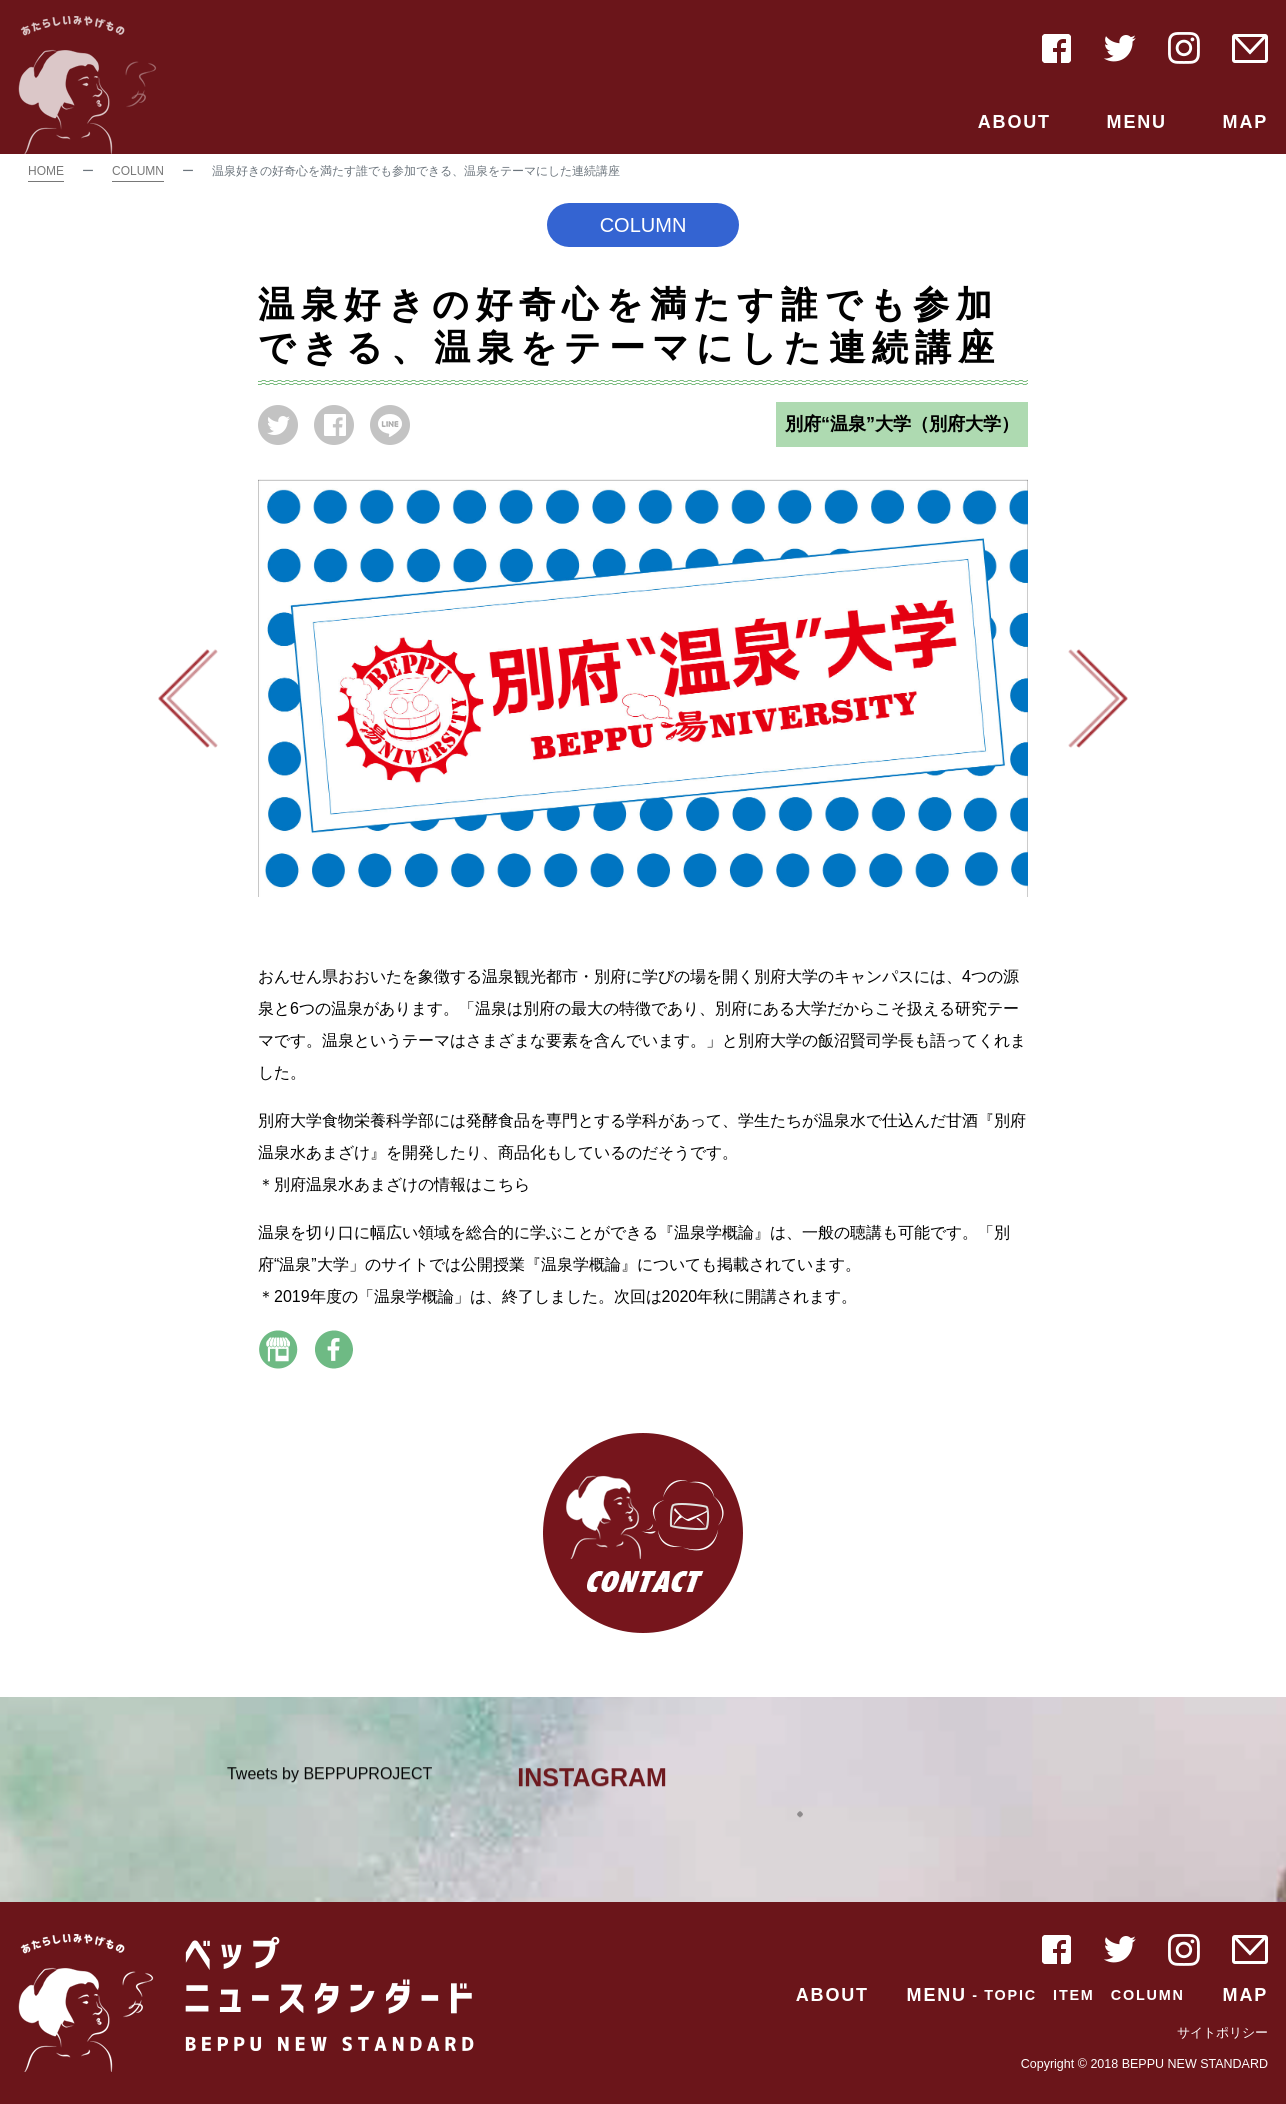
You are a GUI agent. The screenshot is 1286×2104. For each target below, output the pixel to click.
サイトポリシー (1222, 2033)
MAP (1245, 122)
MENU (1137, 122)
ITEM (1074, 1995)
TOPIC (1010, 1995)
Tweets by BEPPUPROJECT (329, 1782)
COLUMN (138, 171)
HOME (46, 171)
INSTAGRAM (592, 1786)
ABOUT (1014, 122)
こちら (506, 1184)
